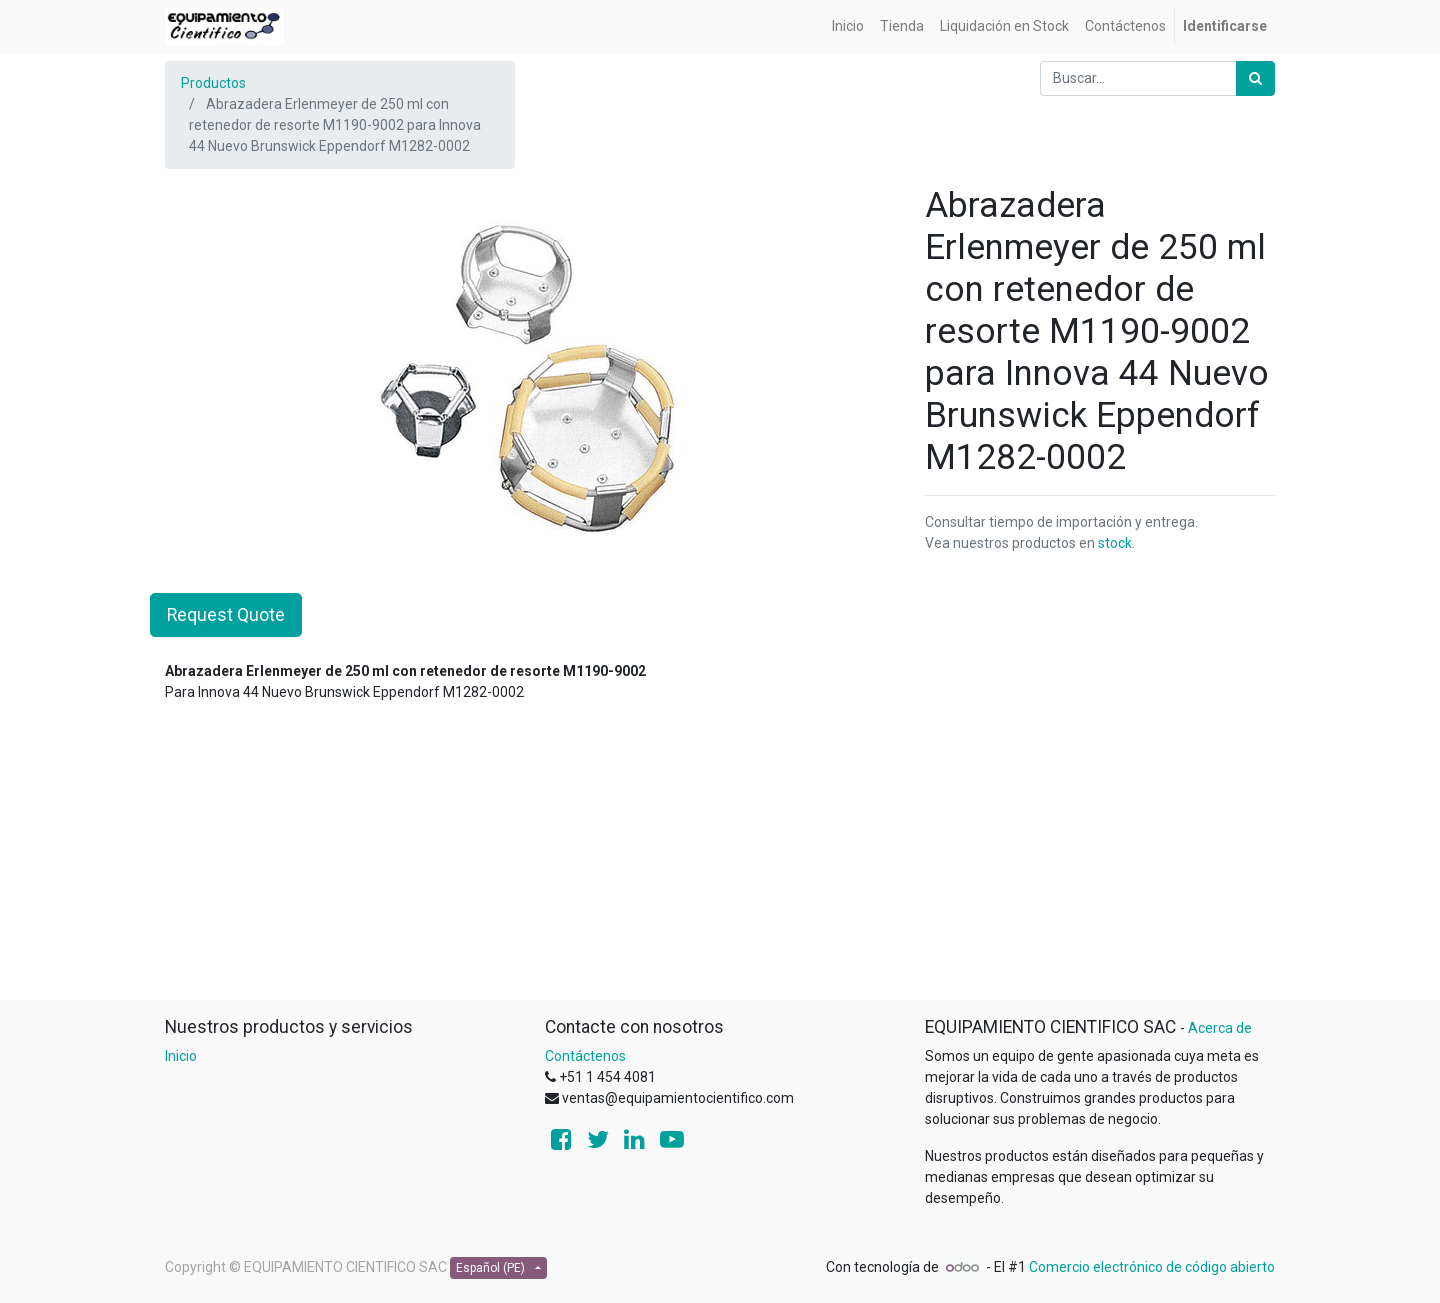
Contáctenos (585, 1056)
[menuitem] (848, 26)
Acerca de (1220, 1028)
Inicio (181, 1056)
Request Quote (226, 615)
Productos (213, 83)
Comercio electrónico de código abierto (1152, 1267)
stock (1115, 543)
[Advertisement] (720, 859)
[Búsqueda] (1255, 78)
